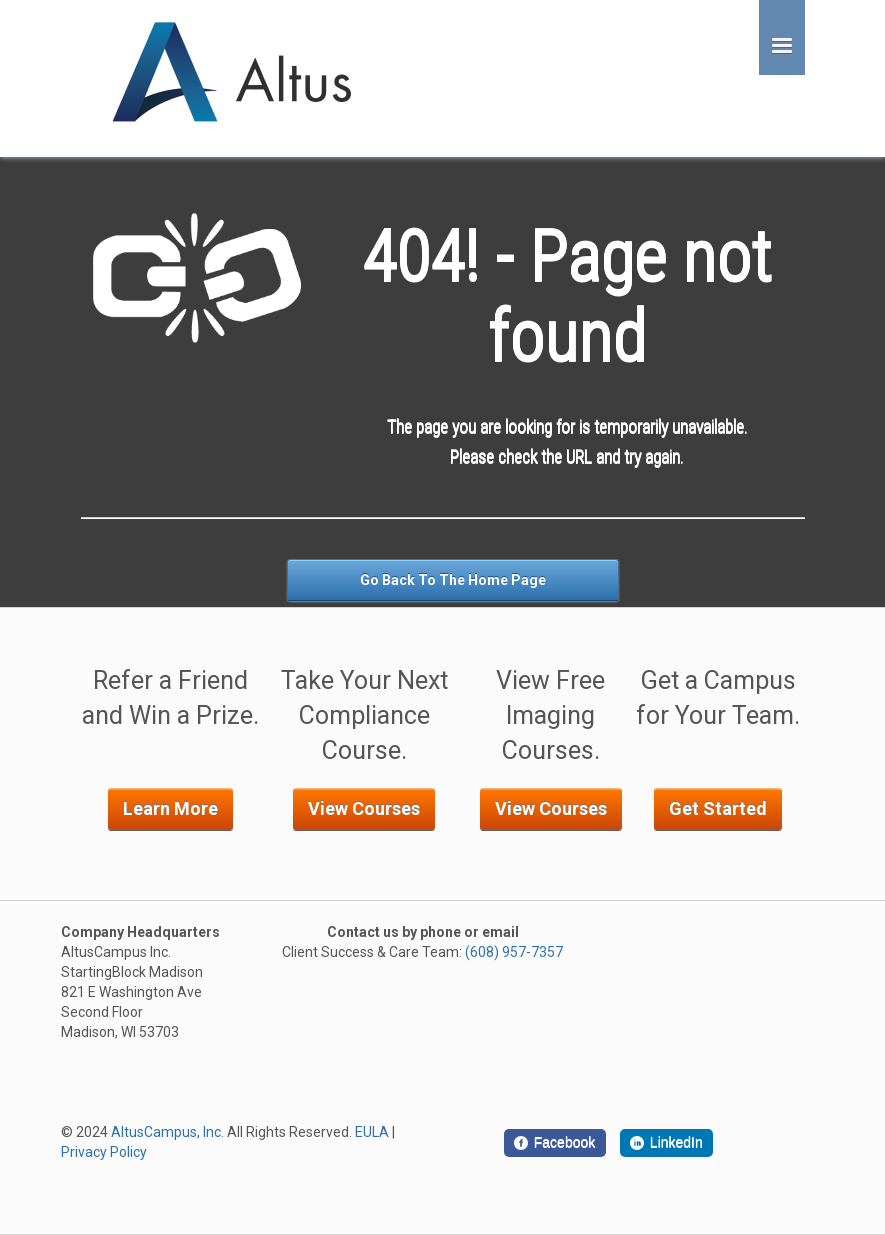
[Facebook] (555, 1143)
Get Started (718, 808)
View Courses (364, 808)
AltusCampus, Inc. (167, 1132)
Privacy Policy (104, 1152)
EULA (372, 1132)
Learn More (170, 808)
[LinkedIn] (667, 1143)
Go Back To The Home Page (453, 580)
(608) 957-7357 (514, 952)
